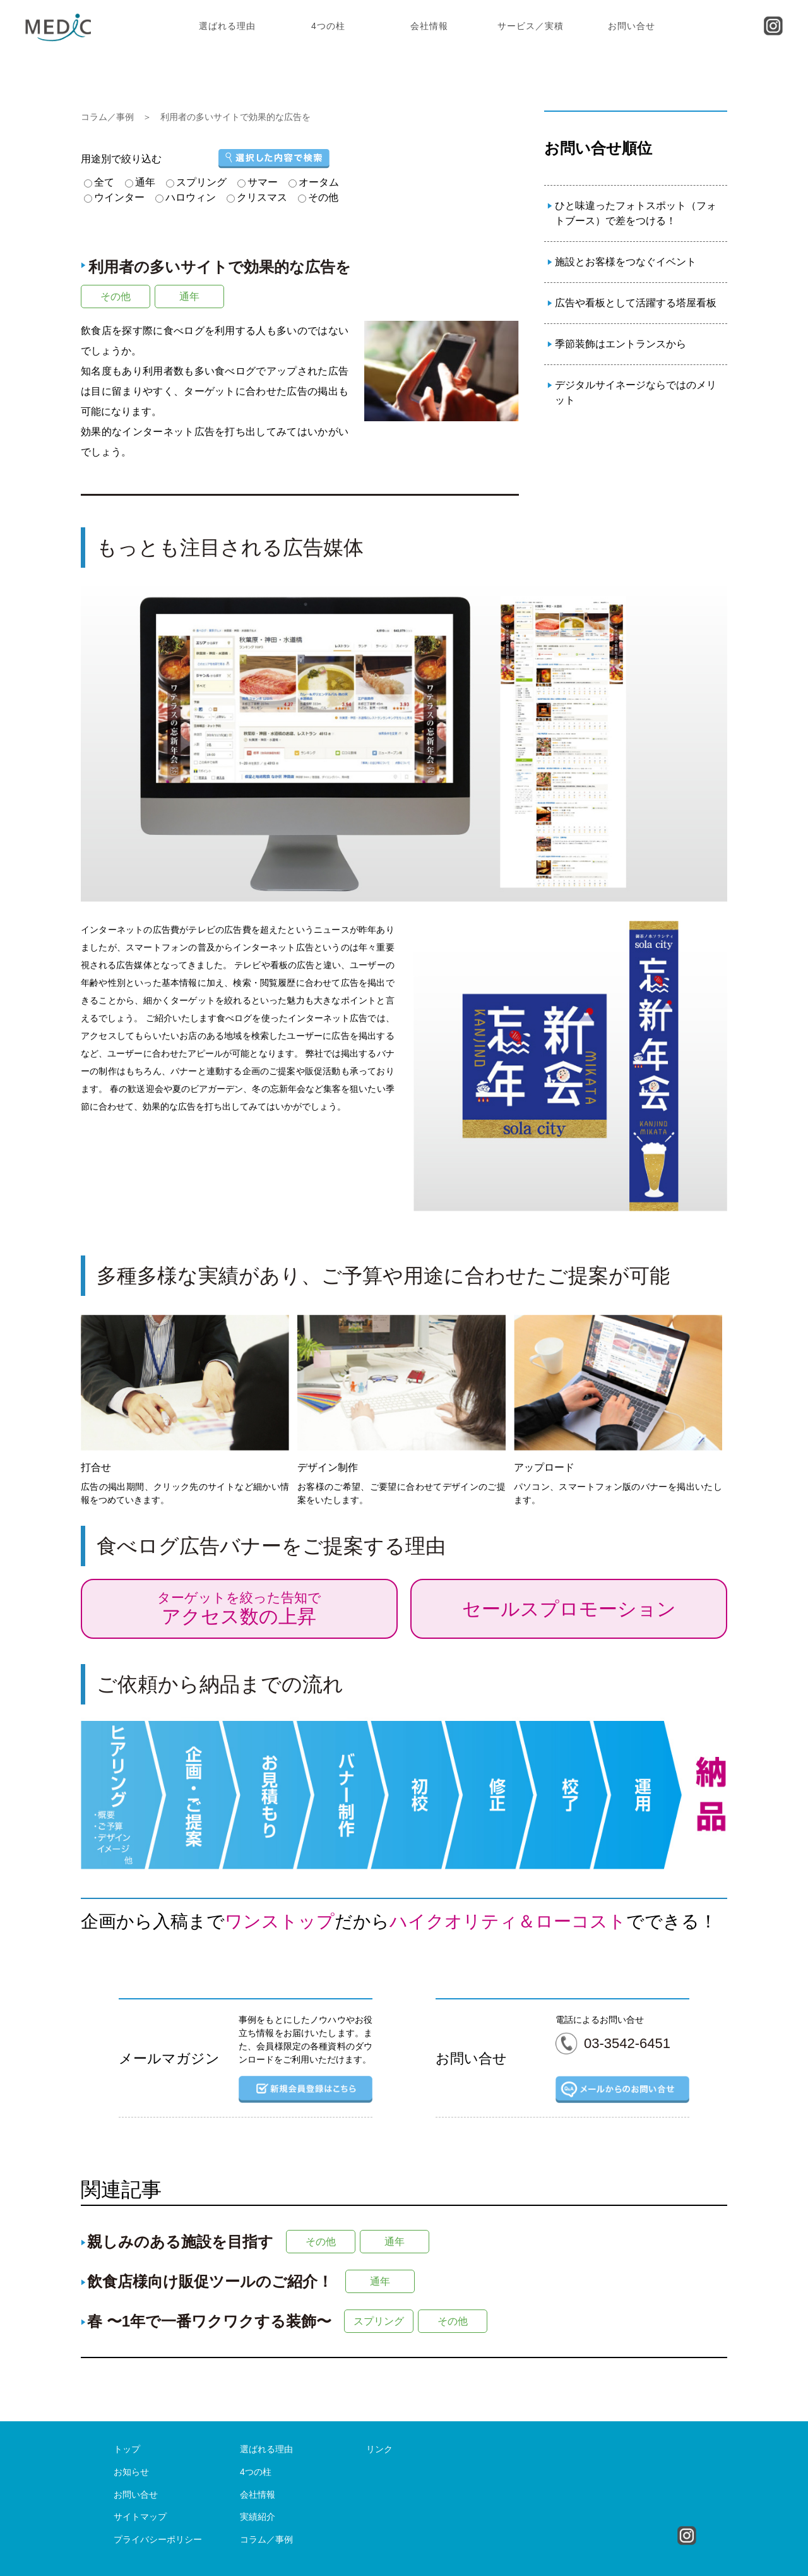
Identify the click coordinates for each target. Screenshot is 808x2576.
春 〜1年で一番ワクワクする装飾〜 (209, 2321)
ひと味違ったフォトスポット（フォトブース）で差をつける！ (635, 213)
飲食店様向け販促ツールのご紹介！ (210, 2281)
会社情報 (429, 26)
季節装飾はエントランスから (620, 343)
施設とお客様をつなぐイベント (625, 261)
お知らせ (131, 2472)
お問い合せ (631, 26)
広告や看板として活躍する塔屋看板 (635, 302)
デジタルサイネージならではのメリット (635, 392)
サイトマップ (140, 2517)
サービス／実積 (530, 26)
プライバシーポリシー (158, 2539)
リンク (379, 2449)
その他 (115, 296)
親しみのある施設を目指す (180, 2241)
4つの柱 (328, 26)
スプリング (379, 2321)
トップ (127, 2449)
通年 (189, 296)
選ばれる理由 (227, 26)
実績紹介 (257, 2517)
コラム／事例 (107, 117)
